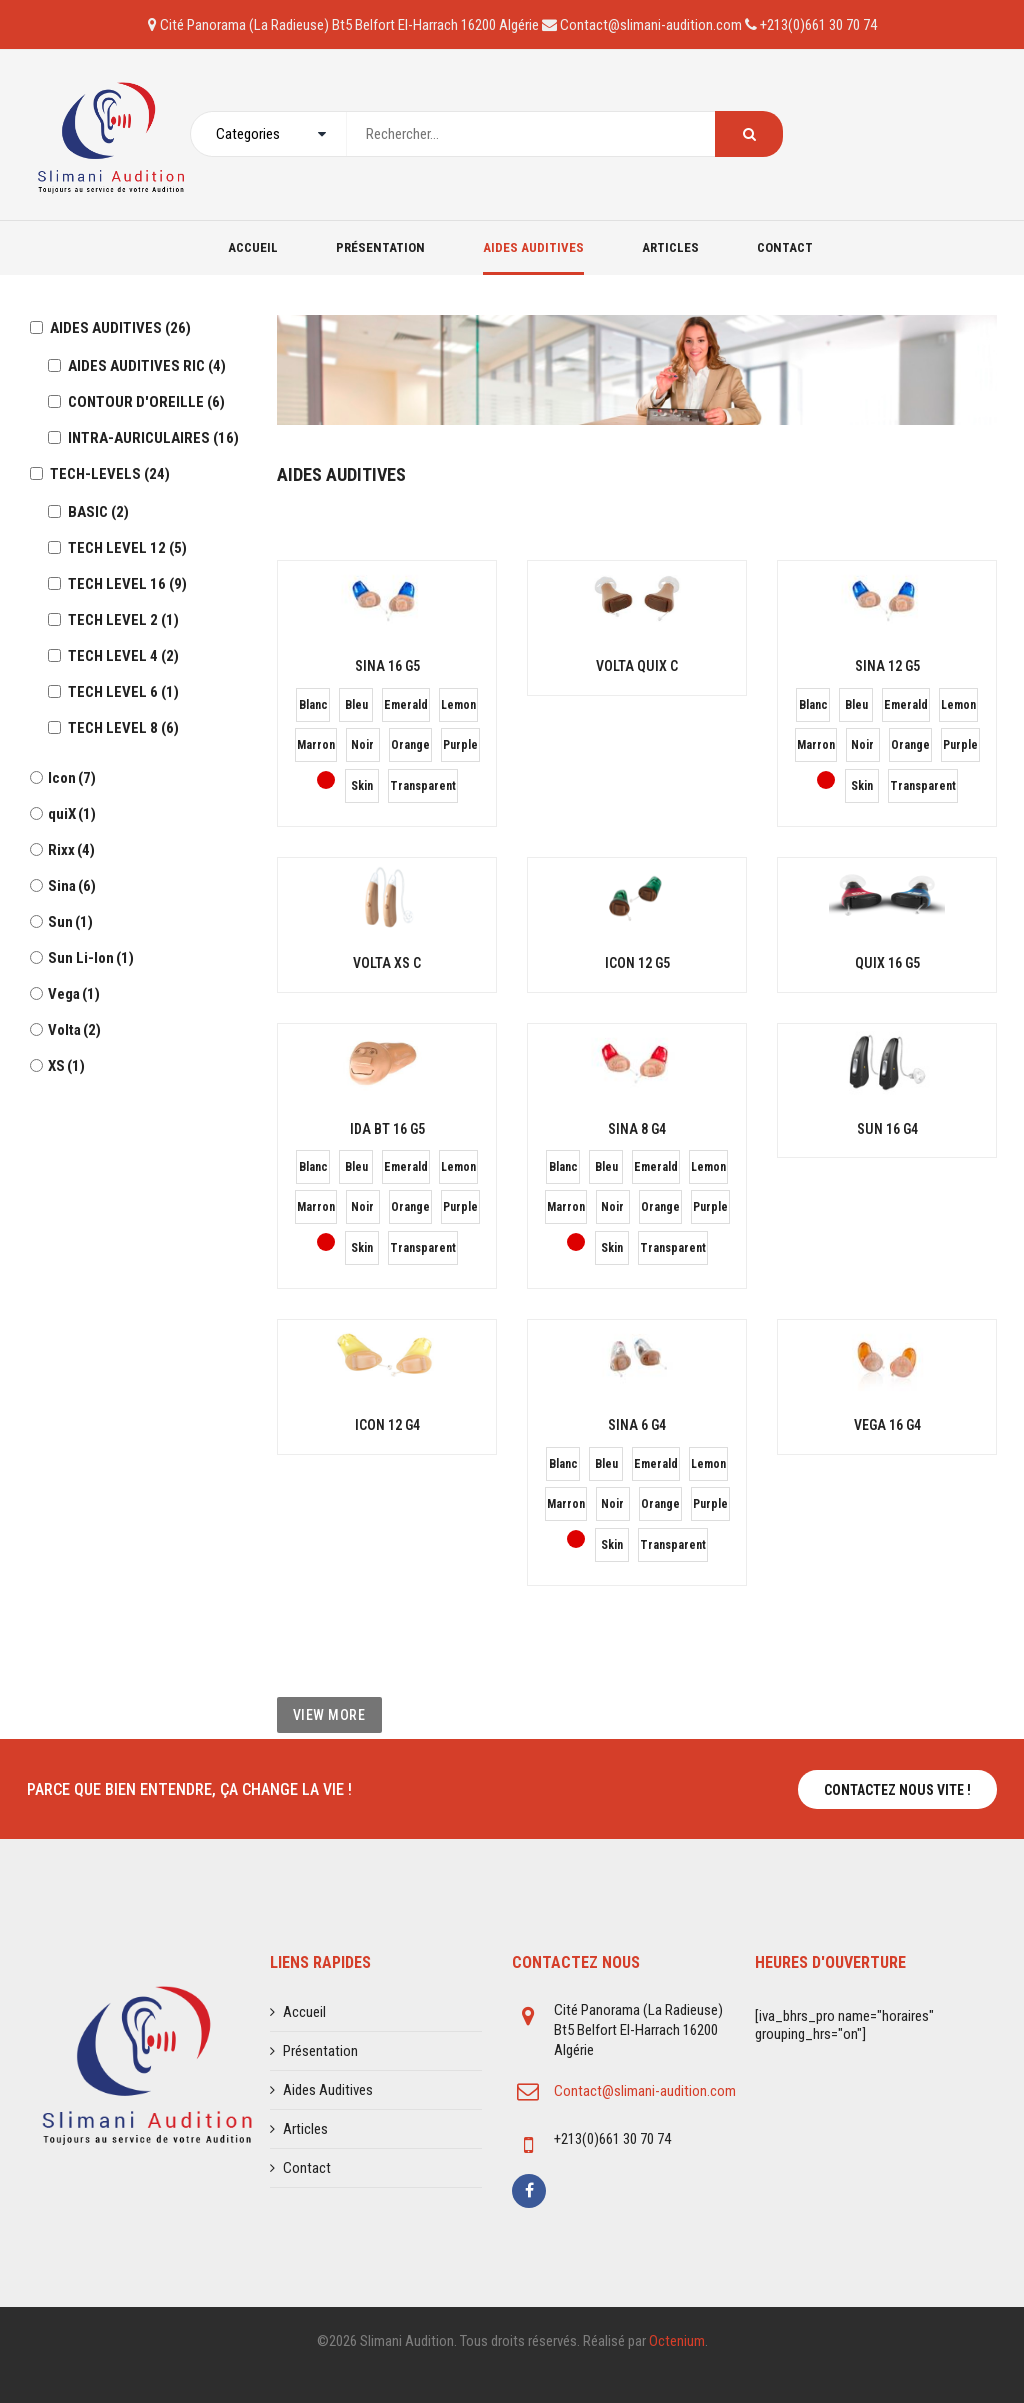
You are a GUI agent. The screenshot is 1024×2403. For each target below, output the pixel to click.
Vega (74, 994)
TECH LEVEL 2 (123, 620)
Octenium (677, 2341)
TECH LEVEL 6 (123, 692)
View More (329, 1715)
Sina (72, 886)
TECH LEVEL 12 (127, 548)
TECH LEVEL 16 (127, 584)
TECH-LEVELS (110, 474)
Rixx (71, 850)
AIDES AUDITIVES (120, 328)
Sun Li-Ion (91, 958)
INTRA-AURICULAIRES (153, 438)
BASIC (98, 512)
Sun (70, 922)
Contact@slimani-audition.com (645, 2091)
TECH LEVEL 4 (123, 656)
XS (66, 1066)
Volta (74, 1030)
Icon (72, 778)
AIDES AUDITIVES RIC (147, 366)
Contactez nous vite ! (897, 1790)
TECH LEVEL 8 (123, 728)
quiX (72, 814)
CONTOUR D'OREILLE (146, 402)
